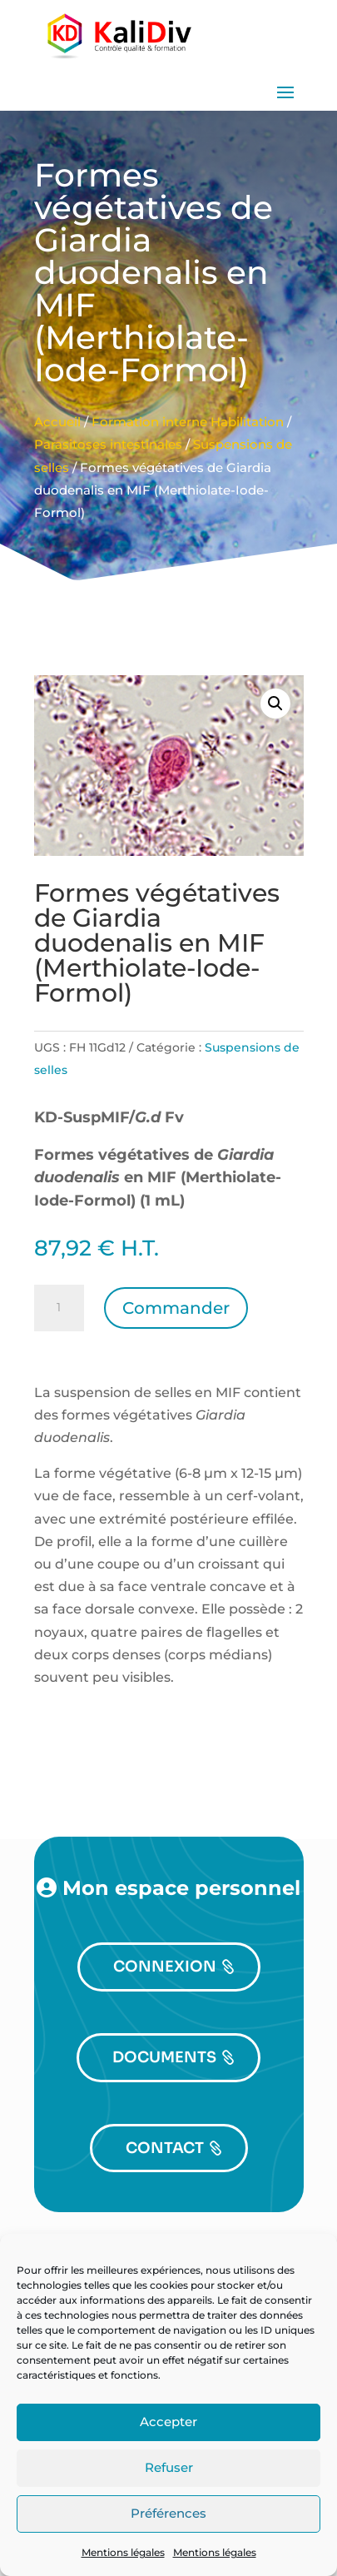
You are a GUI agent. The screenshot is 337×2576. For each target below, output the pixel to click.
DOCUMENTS (164, 2057)
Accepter (168, 2421)
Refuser (169, 2467)
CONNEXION (164, 1966)
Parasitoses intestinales (108, 444)
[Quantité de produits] (59, 1308)
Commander (176, 1308)
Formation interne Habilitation (188, 422)
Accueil (57, 422)
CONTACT (165, 2148)
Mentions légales (123, 2552)
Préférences (168, 2513)
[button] (275, 704)
